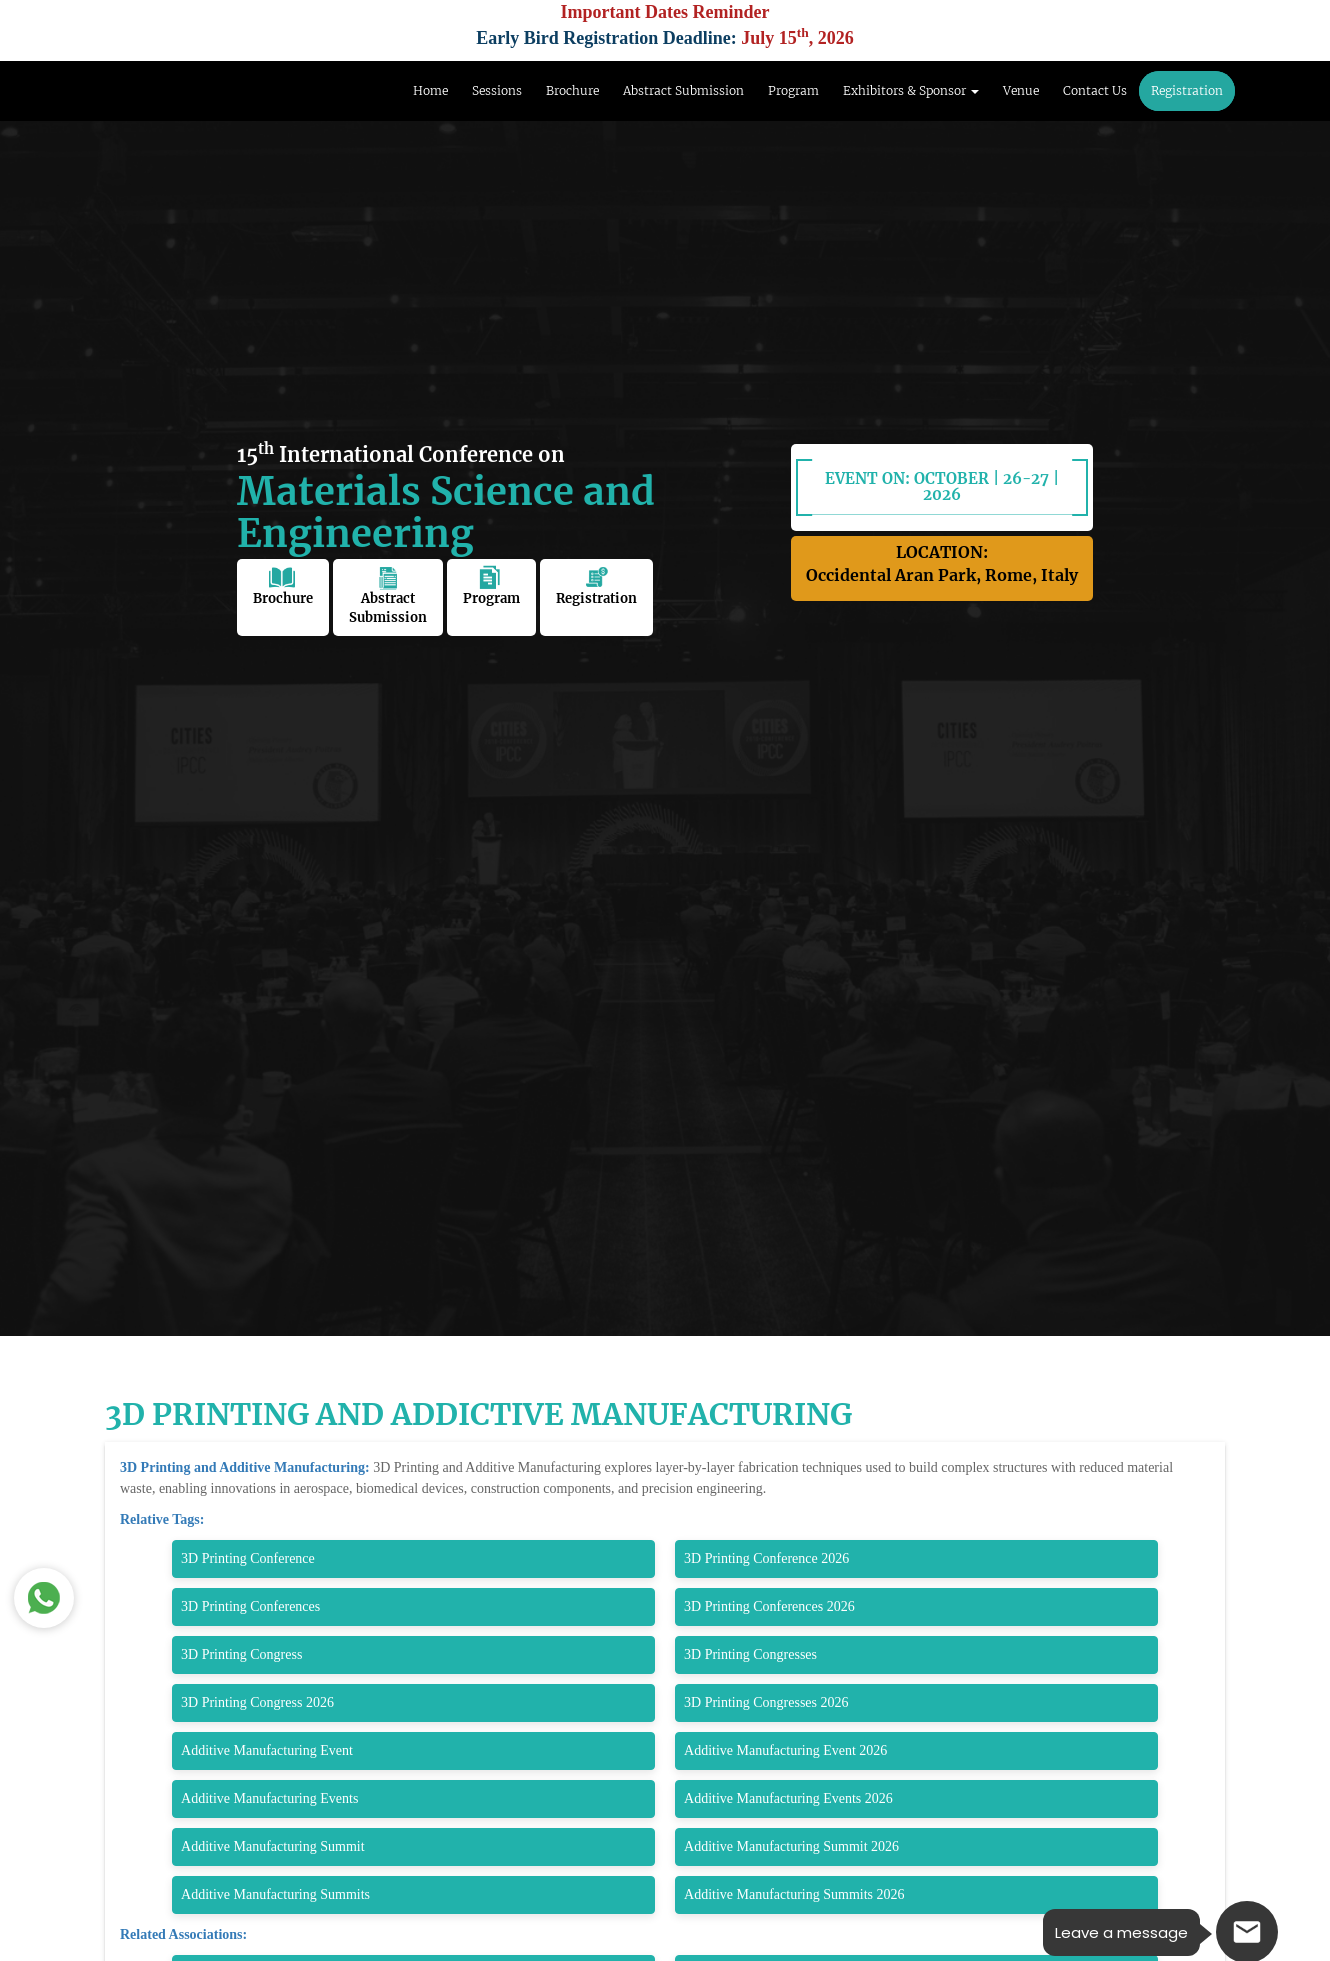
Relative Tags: (162, 1519)
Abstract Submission (683, 90)
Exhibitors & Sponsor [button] (911, 90)
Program (793, 90)
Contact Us (1095, 90)
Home (430, 90)
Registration (1187, 90)
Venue (1021, 90)
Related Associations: (183, 1934)
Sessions (497, 90)
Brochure (572, 90)
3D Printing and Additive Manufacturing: (246, 1467)
